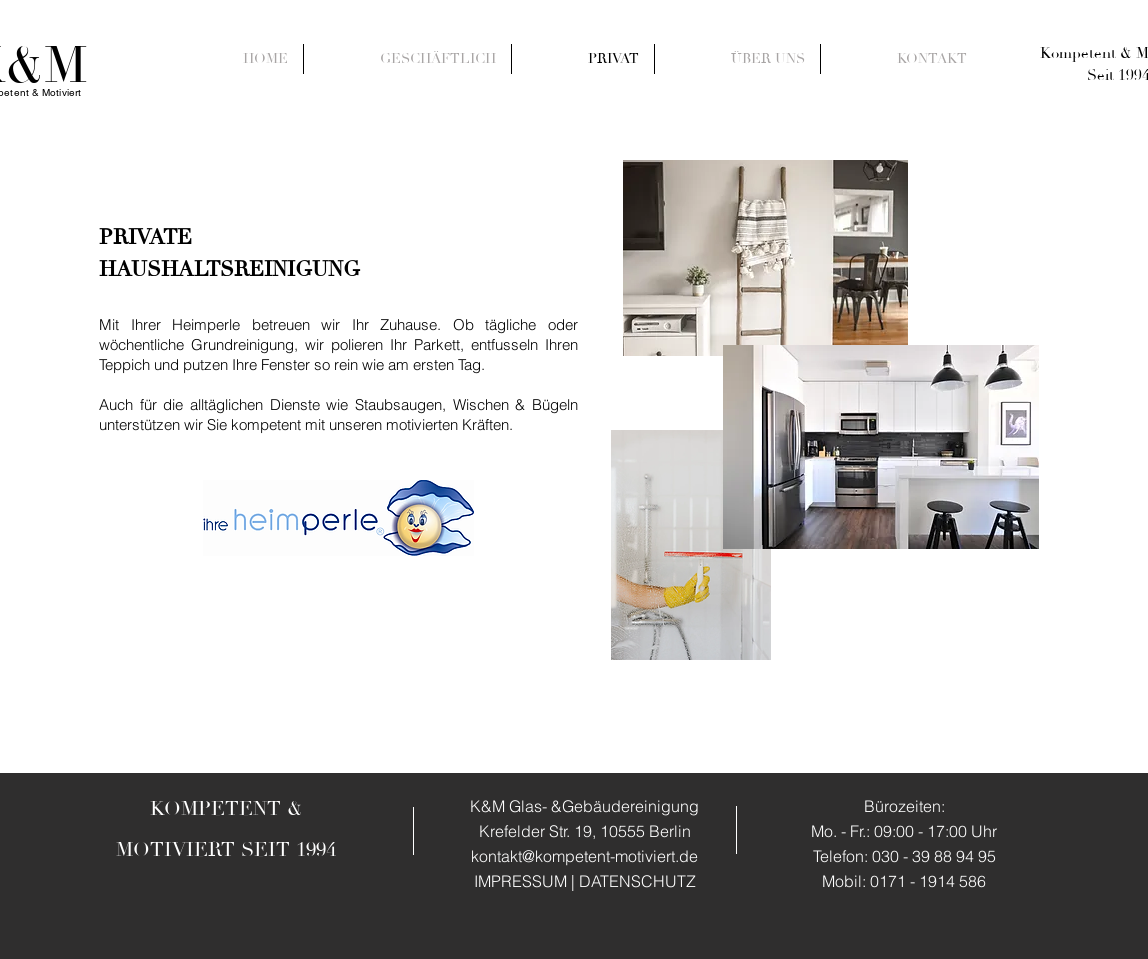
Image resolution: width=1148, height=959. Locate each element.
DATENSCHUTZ (637, 881)
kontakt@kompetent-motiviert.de (584, 856)
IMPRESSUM (520, 881)
